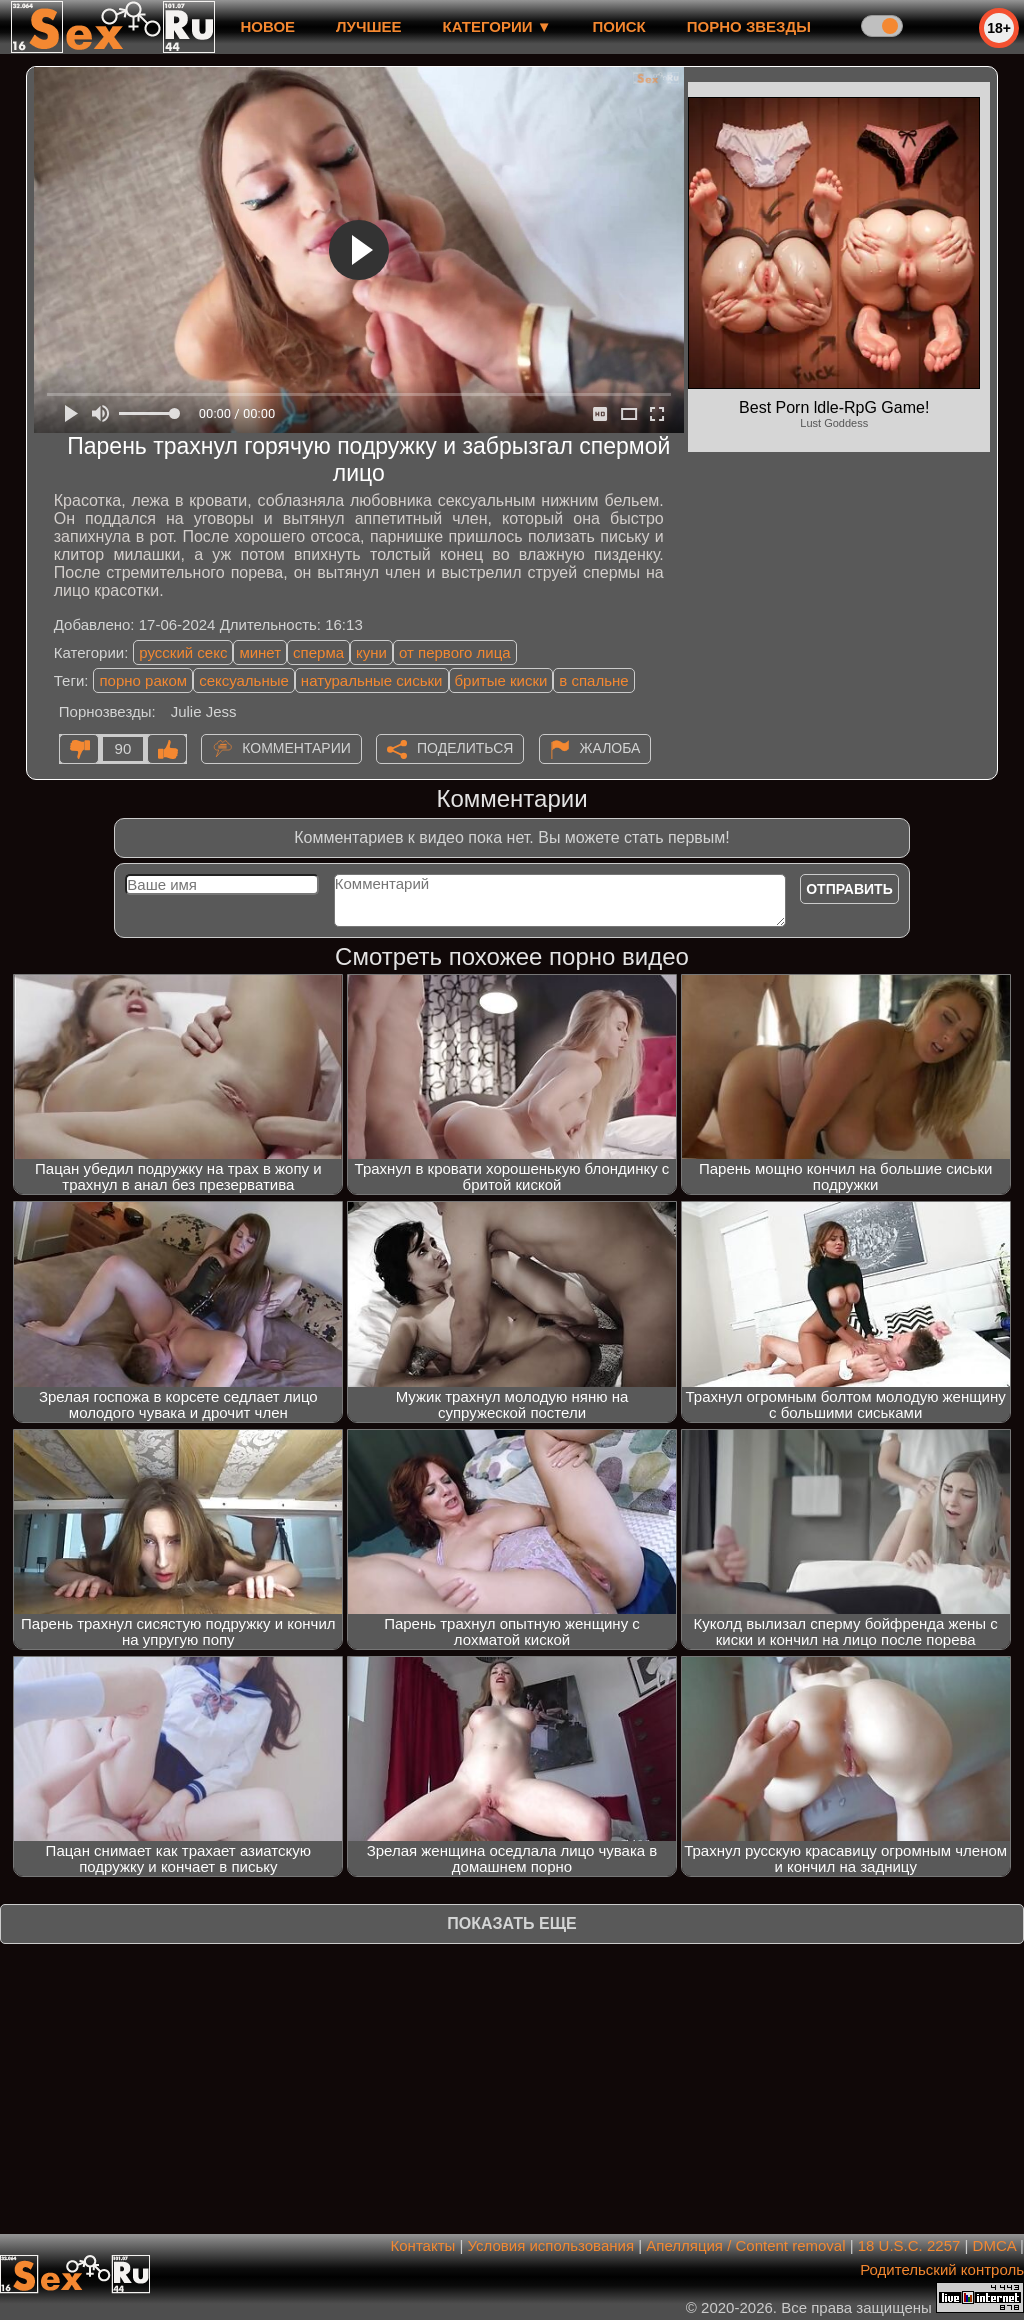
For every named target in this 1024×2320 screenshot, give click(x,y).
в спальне (593, 680)
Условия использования (551, 2245)
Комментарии (296, 748)
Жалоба (610, 748)
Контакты (423, 2245)
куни (371, 652)
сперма (318, 652)
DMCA (994, 2245)
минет (260, 652)
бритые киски (501, 680)
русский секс (183, 652)
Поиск (619, 26)
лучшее (368, 26)
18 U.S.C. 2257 (909, 2245)
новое (267, 26)
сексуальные (244, 680)
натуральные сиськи (372, 680)
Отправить (849, 889)
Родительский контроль (942, 2269)
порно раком (143, 680)
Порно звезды (749, 26)
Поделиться (465, 748)
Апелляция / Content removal (745, 2245)
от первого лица (455, 652)
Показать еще (511, 1923)
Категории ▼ (497, 26)
